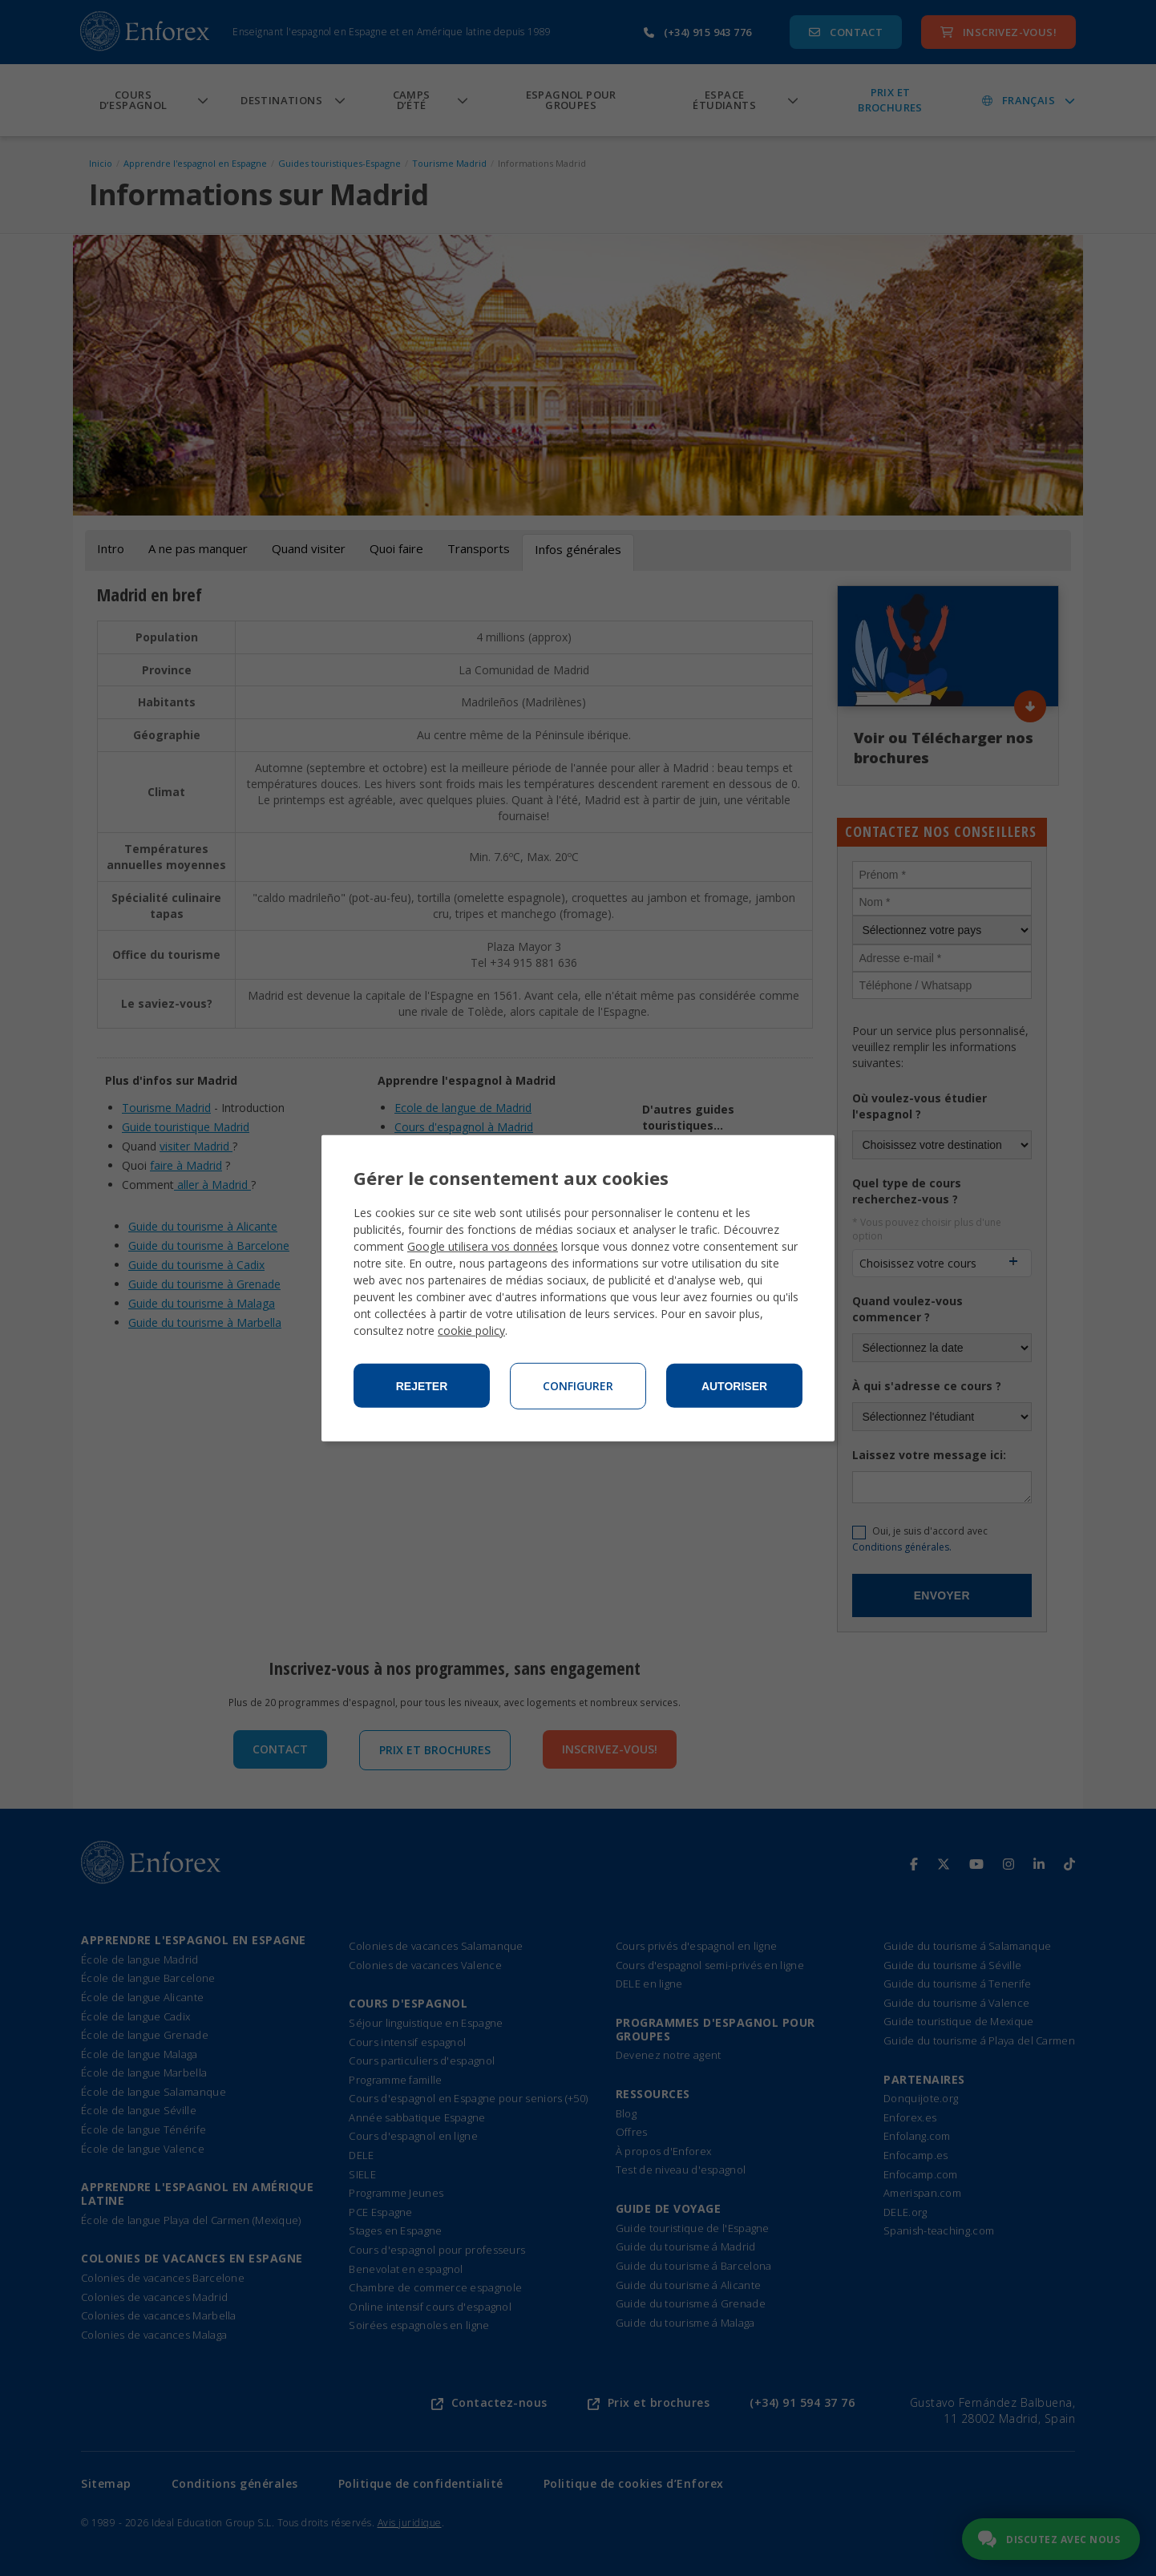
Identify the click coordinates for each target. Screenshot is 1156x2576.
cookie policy (471, 1330)
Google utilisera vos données (482, 1246)
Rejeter (422, 1386)
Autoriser (734, 1386)
